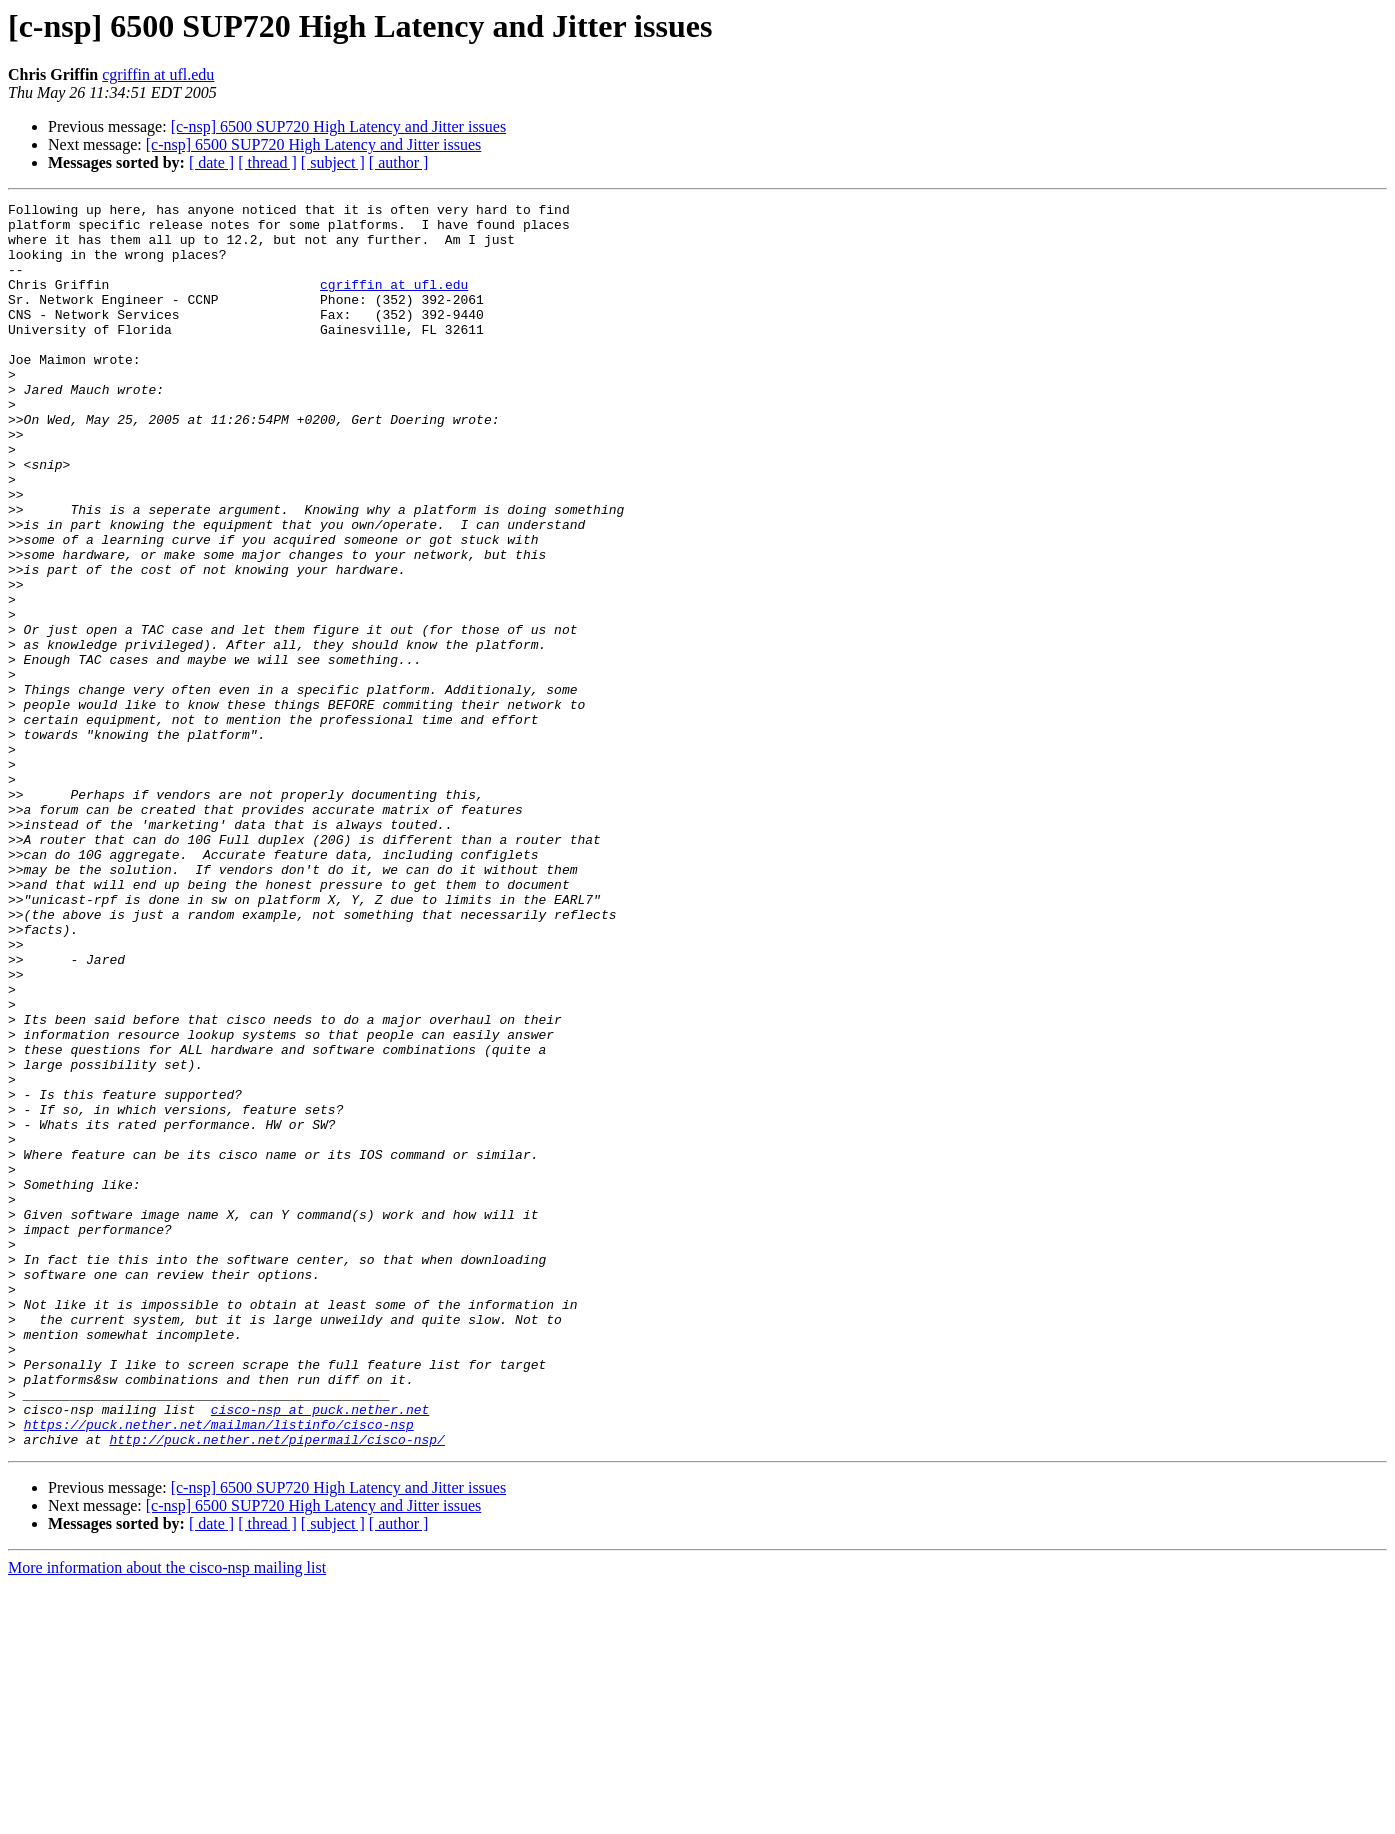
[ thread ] (267, 162)
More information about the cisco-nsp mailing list (167, 1816)
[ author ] (399, 162)
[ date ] (211, 162)
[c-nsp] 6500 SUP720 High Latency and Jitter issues (339, 126)
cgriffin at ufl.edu (158, 74)
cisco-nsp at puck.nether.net (320, 1652)
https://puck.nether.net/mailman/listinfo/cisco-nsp (219, 1670)
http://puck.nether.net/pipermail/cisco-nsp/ (276, 1688)
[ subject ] (333, 162)
